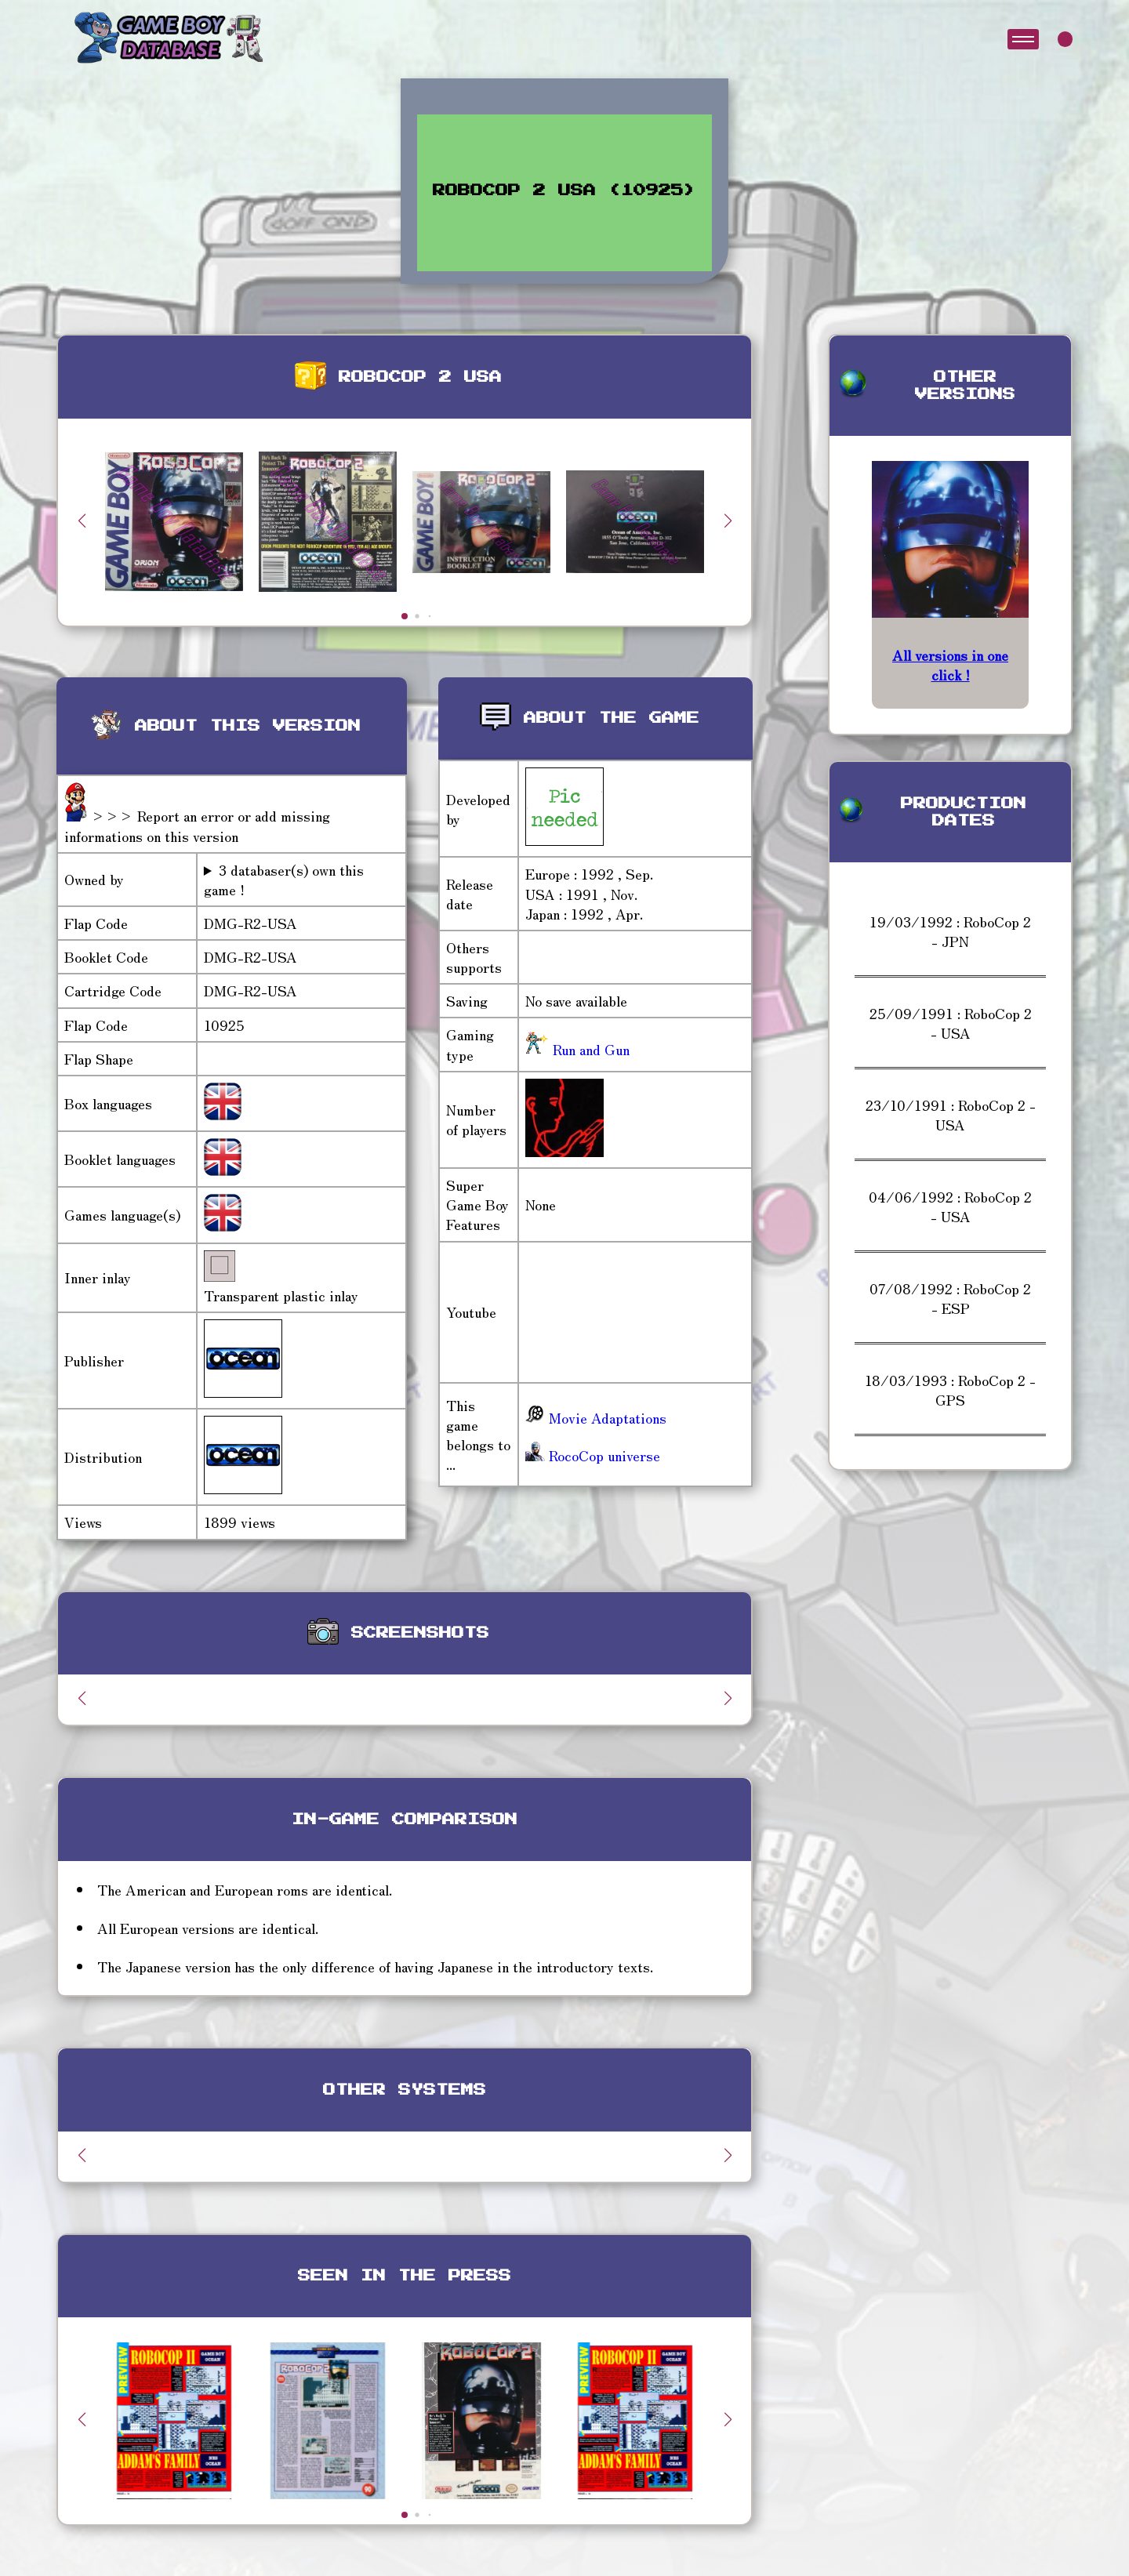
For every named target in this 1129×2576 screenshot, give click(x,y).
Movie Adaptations (595, 1417)
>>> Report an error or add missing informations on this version (197, 825)
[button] (727, 520)
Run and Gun (589, 1049)
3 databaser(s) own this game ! (284, 879)
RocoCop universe (592, 1455)
